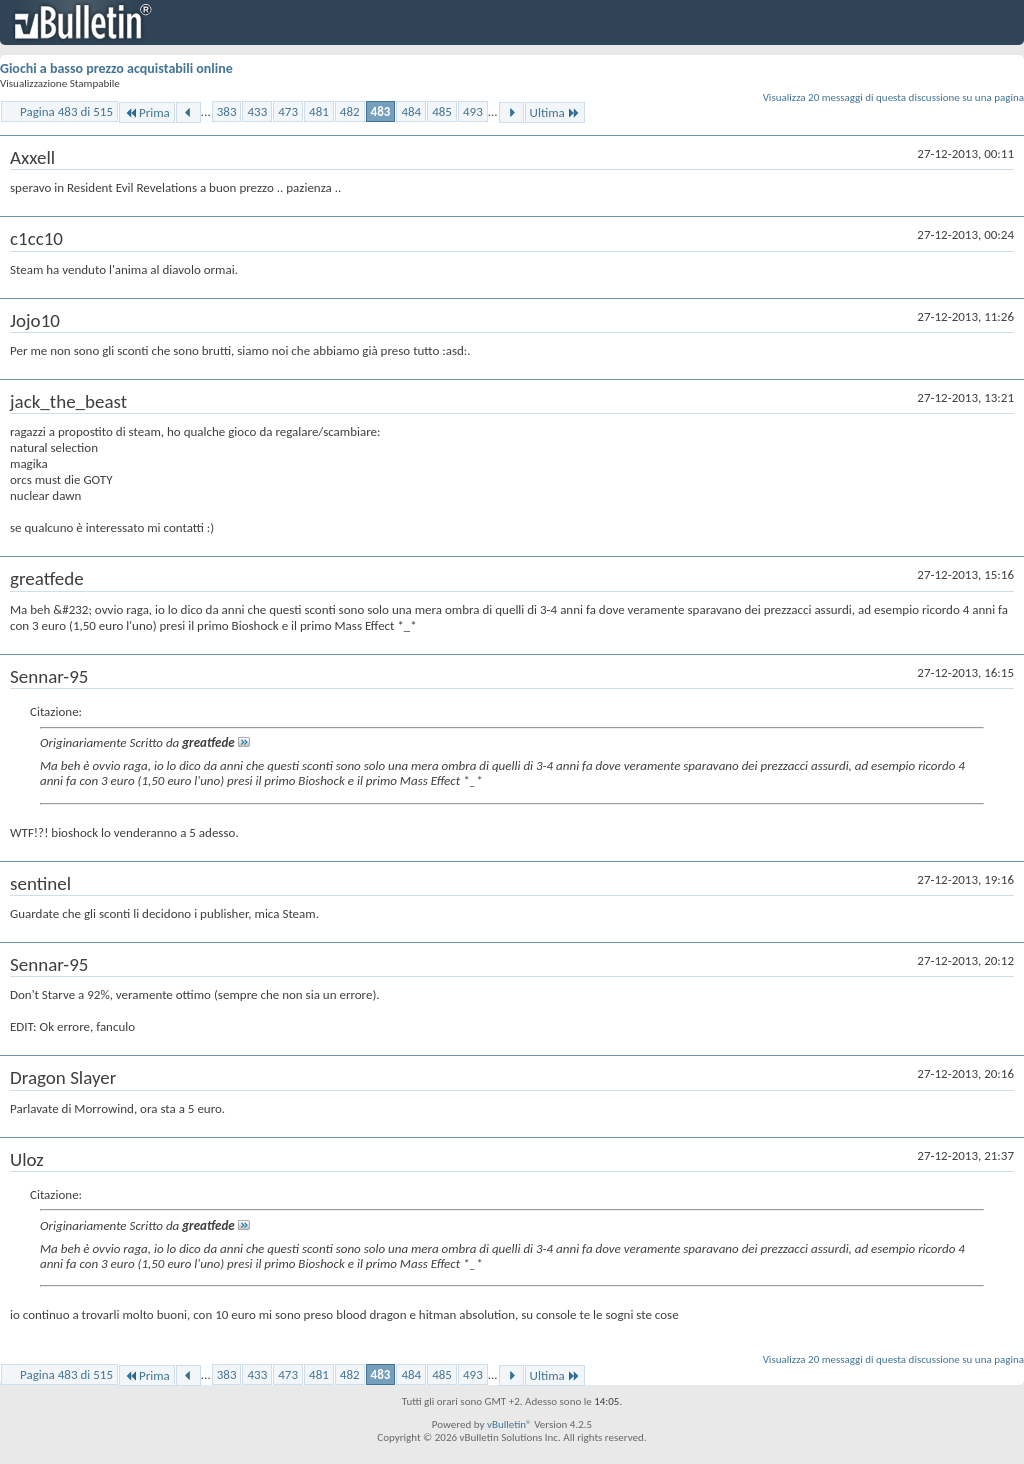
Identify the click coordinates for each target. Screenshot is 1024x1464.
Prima (147, 112)
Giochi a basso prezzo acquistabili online (116, 68)
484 (411, 111)
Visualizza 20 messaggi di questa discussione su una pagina (893, 97)
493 (473, 111)
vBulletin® (509, 1424)
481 (319, 111)
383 (227, 111)
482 (350, 111)
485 (442, 111)
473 (288, 111)
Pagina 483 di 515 (66, 111)
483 (381, 111)
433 (257, 111)
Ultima (555, 112)
